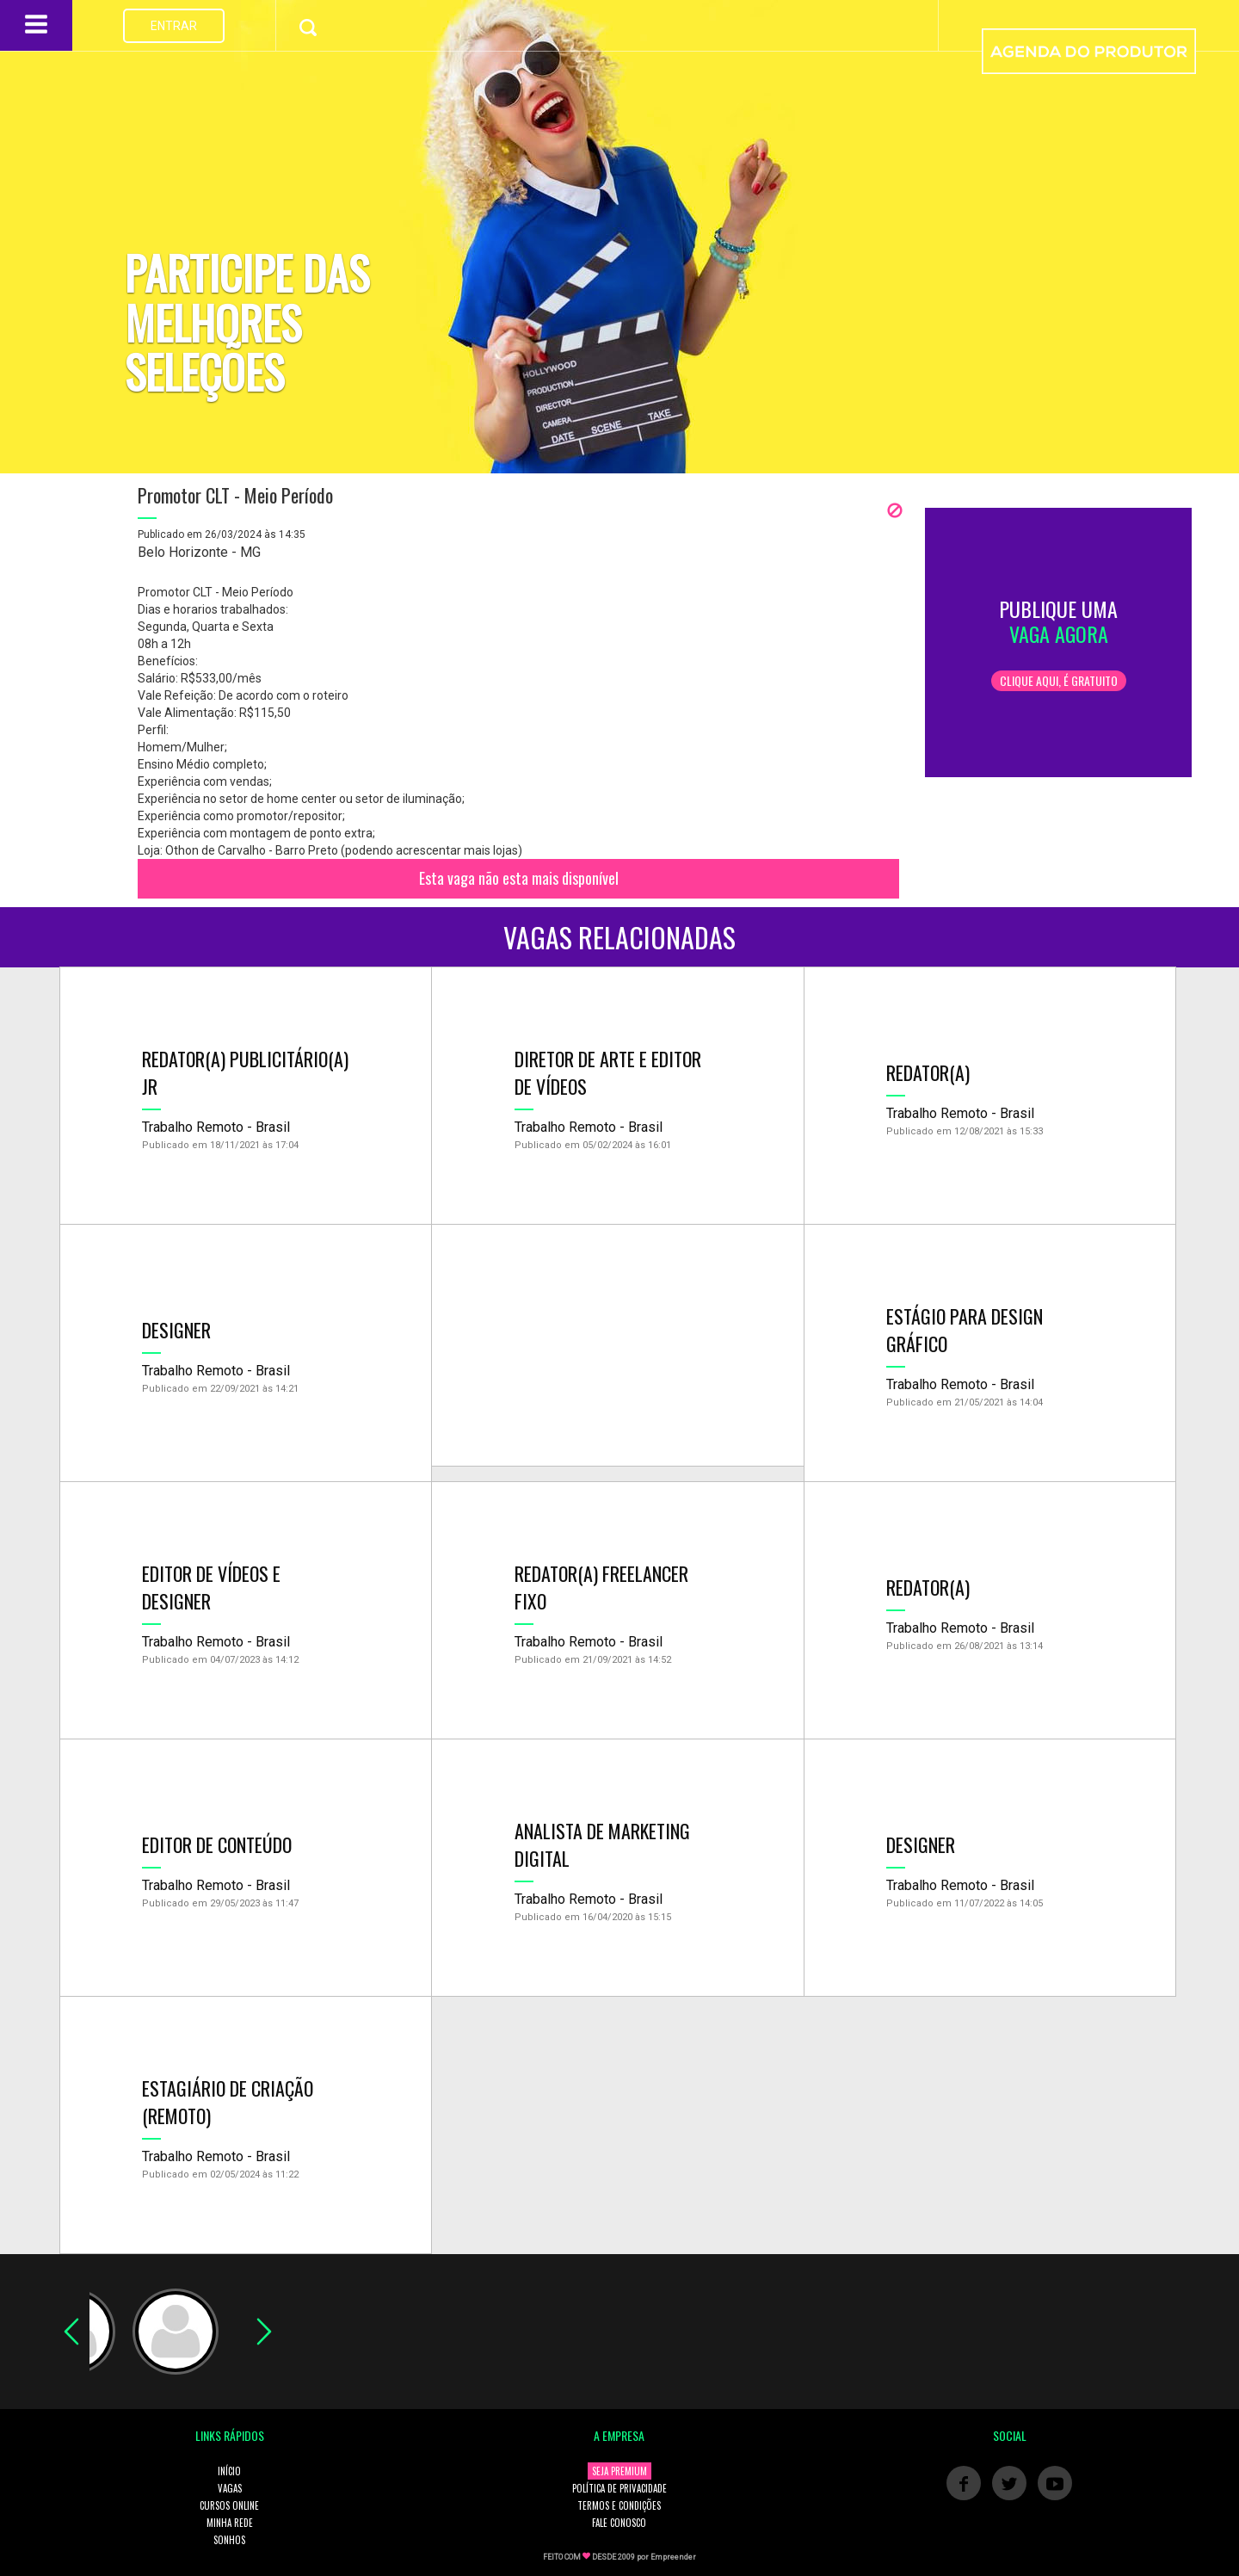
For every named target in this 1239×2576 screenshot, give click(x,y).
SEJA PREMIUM (619, 2471)
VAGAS (230, 2488)
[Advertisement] (617, 1345)
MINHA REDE (229, 2523)
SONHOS (229, 2540)
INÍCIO (229, 2471)
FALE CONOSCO (619, 2523)
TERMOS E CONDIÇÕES (619, 2505)
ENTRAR (174, 26)
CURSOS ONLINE (229, 2505)
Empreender (673, 2557)
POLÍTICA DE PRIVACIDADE (619, 2488)
